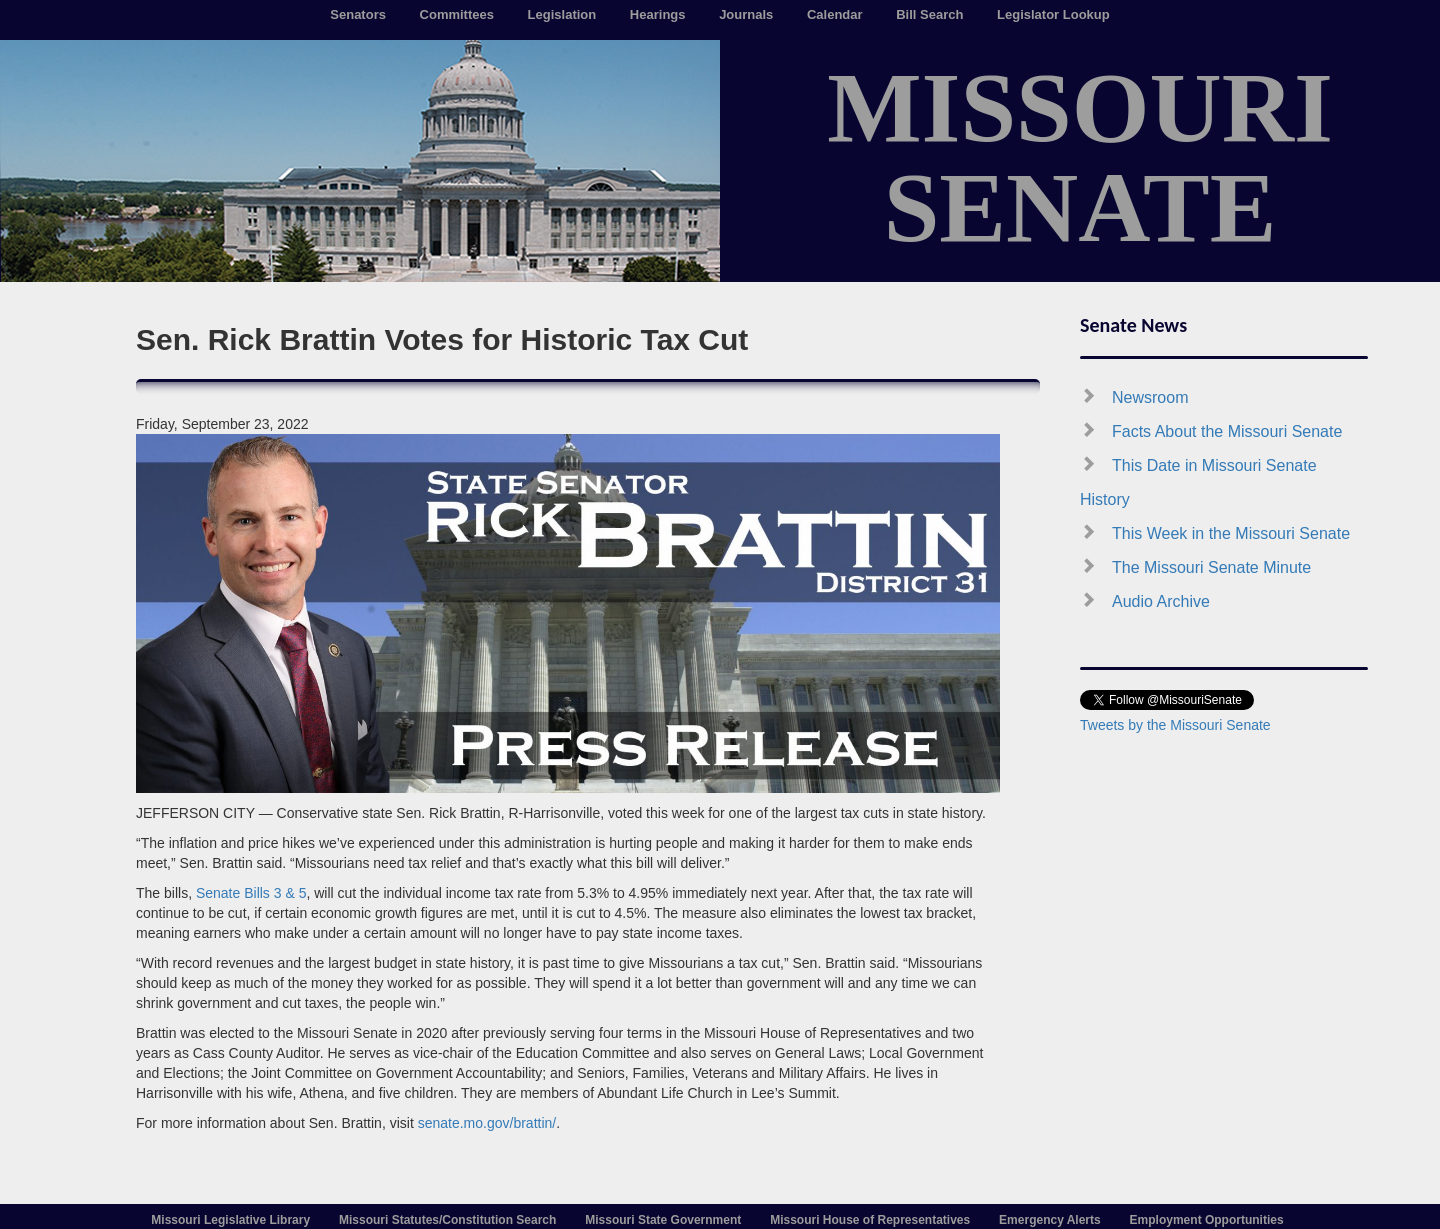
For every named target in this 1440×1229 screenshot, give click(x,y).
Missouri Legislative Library (230, 1220)
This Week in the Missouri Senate (1231, 533)
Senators (358, 14)
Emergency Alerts (1050, 1220)
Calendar (835, 14)
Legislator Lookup (1053, 14)
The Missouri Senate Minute (1211, 567)
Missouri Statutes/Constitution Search (447, 1220)
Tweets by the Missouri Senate (1175, 725)
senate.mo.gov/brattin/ (487, 1123)
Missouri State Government (663, 1220)
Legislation (562, 14)
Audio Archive (1161, 601)
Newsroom (1150, 397)
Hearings (658, 14)
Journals (746, 14)
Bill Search (929, 14)
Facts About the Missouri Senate (1227, 431)
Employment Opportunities (1207, 1220)
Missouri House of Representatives (870, 1220)
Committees (457, 14)
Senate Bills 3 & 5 (251, 893)
